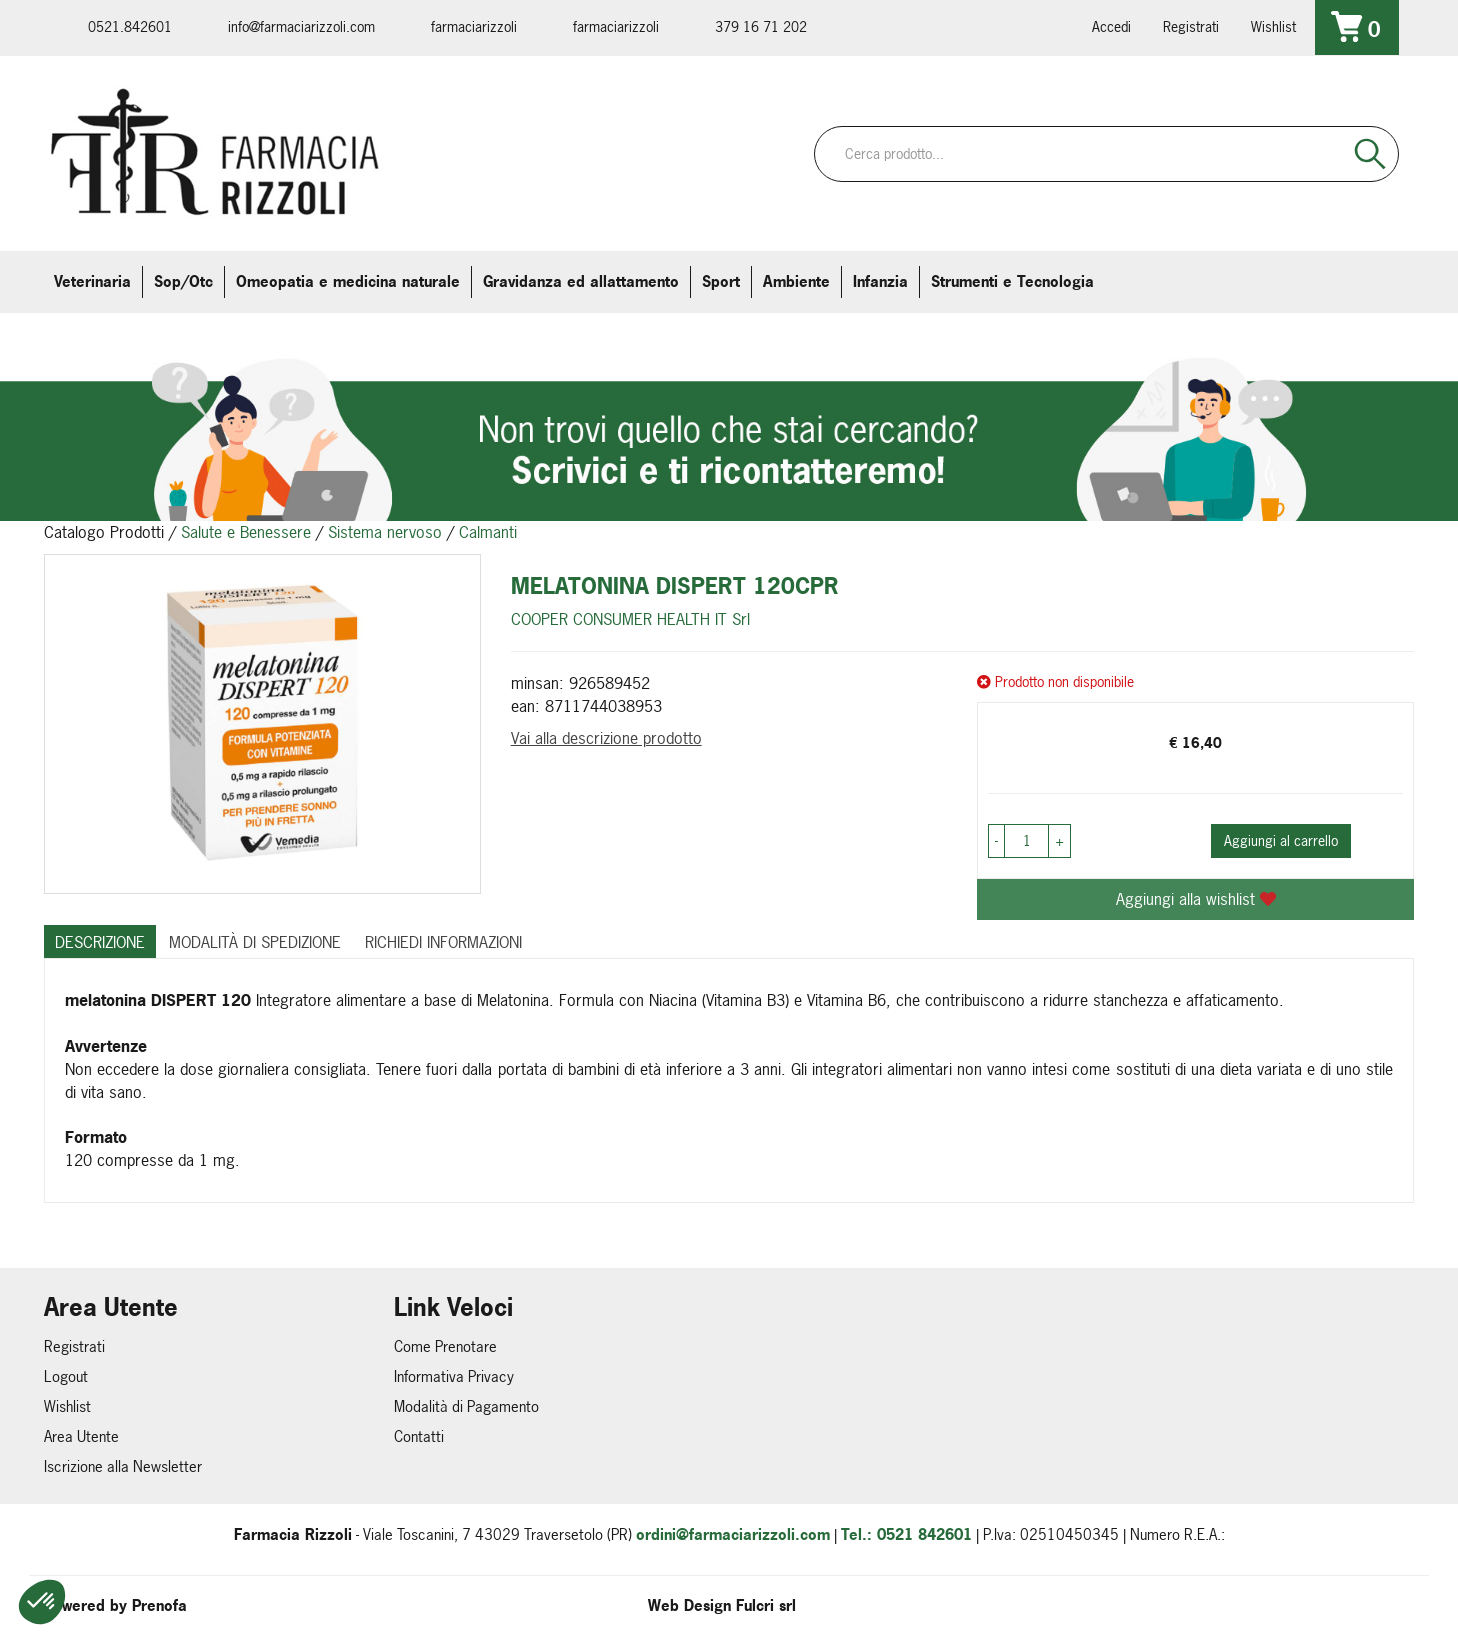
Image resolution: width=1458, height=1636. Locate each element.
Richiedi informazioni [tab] (443, 942)
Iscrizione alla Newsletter (123, 1466)
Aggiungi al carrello (1281, 840)
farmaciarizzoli (474, 26)
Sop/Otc (183, 281)
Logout (66, 1376)
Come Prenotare (445, 1346)
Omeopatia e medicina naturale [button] (348, 281)
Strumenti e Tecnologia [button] (1012, 281)
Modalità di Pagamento (466, 1406)
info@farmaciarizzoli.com (301, 26)
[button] (42, 1602)
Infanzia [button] (880, 281)
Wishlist (1273, 26)
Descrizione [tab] (100, 942)
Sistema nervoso (385, 532)
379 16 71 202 (761, 26)
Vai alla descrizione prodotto (606, 738)
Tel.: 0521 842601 (906, 1534)
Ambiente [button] (796, 281)
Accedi (1111, 26)
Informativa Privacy (454, 1376)
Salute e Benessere (246, 532)
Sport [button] (721, 281)
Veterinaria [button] (92, 281)
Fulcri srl (766, 1605)
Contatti (419, 1436)
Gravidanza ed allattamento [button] (581, 281)
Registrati (1191, 26)
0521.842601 (130, 26)
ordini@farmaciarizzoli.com (733, 1534)
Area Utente (81, 1436)
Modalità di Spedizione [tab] (255, 942)
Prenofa (159, 1605)
